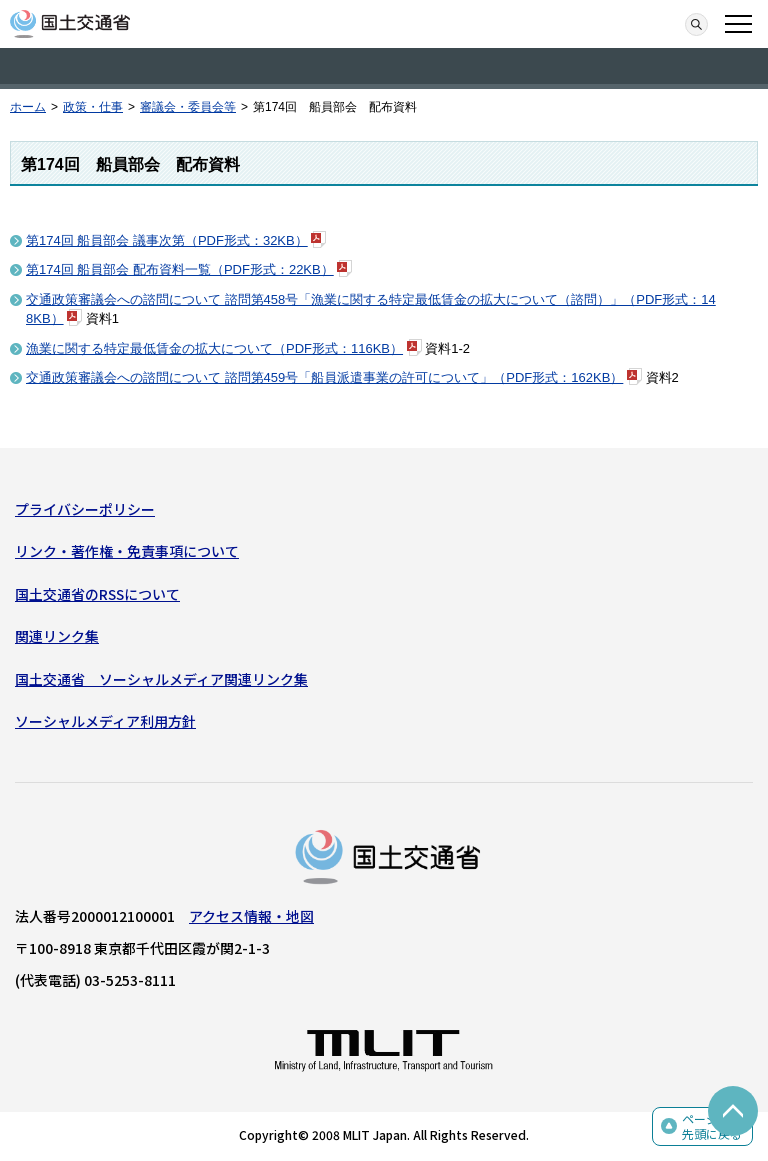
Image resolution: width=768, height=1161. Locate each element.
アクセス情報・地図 (251, 916)
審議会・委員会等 (188, 107)
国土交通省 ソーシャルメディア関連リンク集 (161, 679)
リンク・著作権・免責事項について (127, 551)
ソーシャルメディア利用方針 (105, 721)
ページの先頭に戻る (712, 1126)
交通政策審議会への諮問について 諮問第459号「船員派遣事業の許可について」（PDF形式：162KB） (324, 377)
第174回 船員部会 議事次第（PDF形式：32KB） (167, 240)
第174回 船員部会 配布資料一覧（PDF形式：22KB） (180, 269)
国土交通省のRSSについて (97, 594)
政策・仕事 (93, 107)
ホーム (28, 107)
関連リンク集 (57, 636)
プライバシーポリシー (85, 509)
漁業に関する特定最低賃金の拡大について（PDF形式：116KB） (214, 348)
